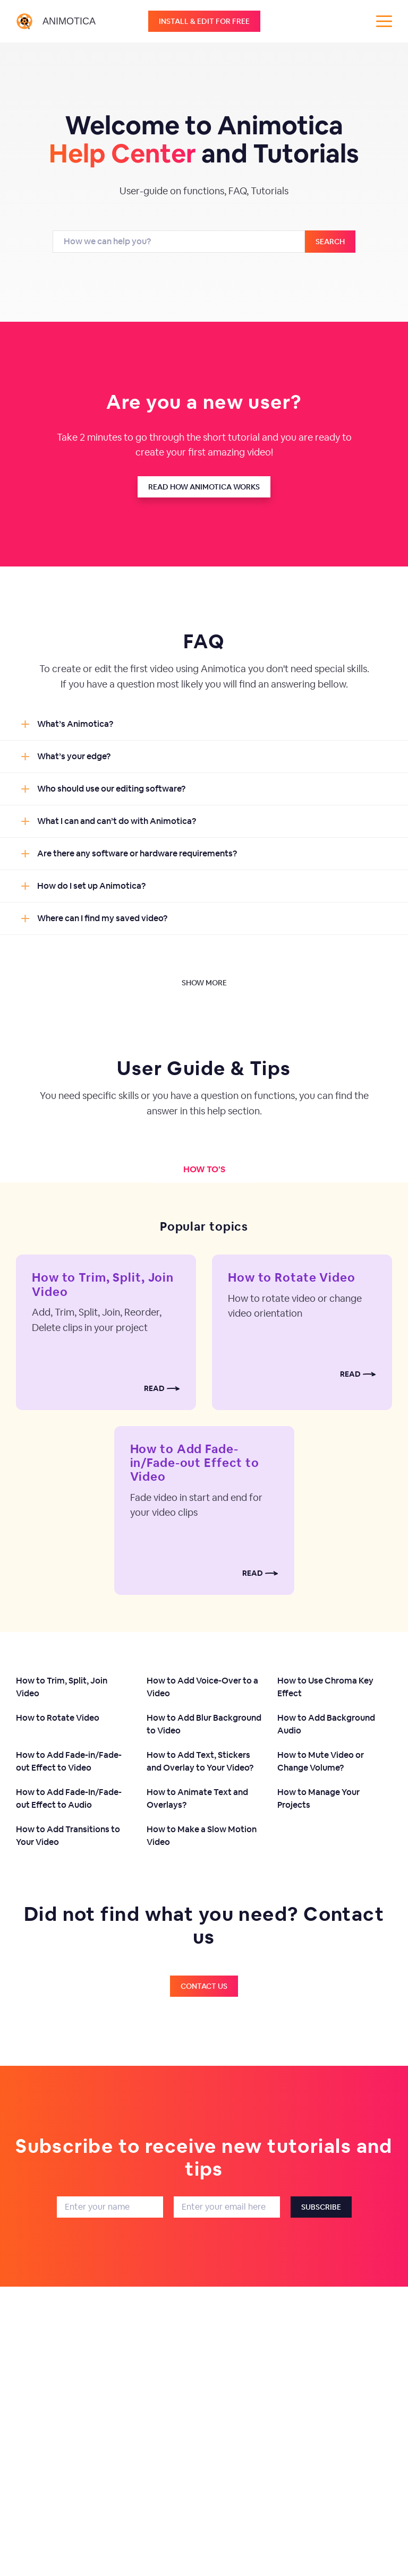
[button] (204, 724)
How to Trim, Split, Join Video (103, 1284)
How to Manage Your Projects (318, 1798)
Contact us (204, 1986)
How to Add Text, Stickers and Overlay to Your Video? (200, 1761)
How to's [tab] (204, 1169)
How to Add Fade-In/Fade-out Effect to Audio (69, 1798)
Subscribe (321, 2207)
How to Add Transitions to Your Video (68, 1836)
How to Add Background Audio (326, 1724)
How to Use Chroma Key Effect (325, 1687)
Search (330, 241)
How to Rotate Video (291, 1277)
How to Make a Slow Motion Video (202, 1836)
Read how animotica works (204, 487)
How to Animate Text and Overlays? (197, 1798)
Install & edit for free (204, 21)
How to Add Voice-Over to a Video (202, 1687)
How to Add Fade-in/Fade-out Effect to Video (194, 1462)
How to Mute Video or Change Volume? (320, 1761)
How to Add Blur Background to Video (204, 1724)
